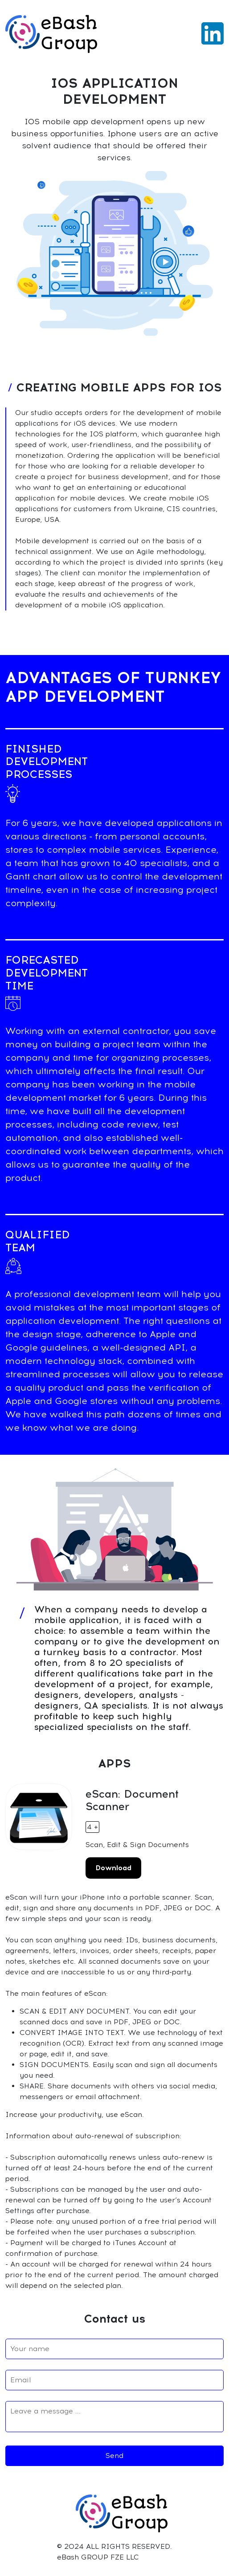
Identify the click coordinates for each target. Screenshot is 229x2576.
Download (113, 1868)
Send (114, 2455)
